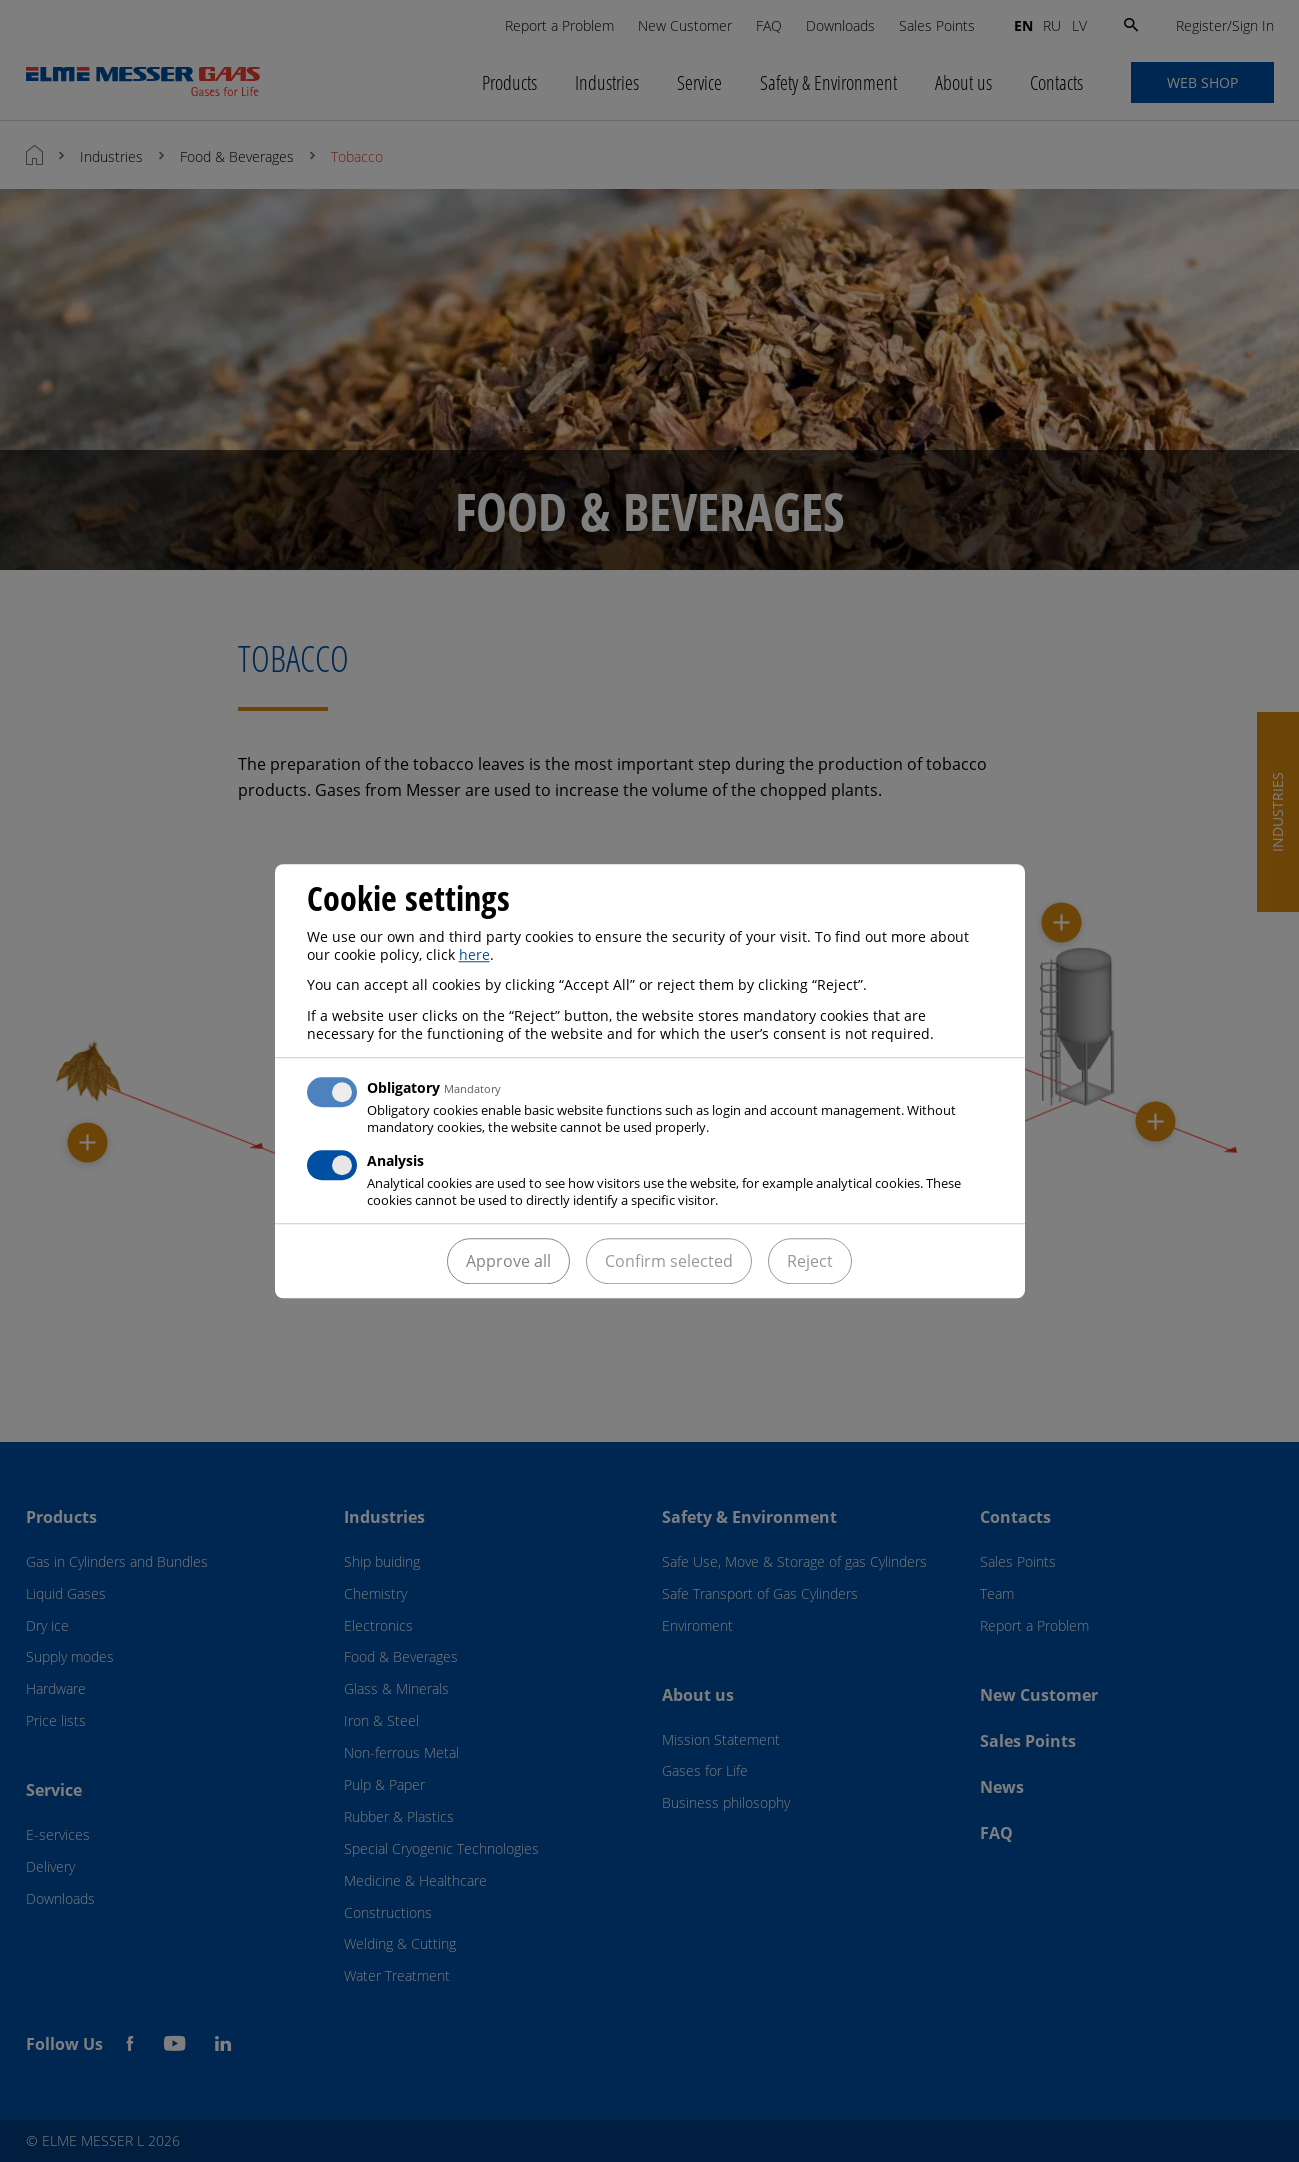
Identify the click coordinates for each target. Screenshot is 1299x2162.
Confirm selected (669, 1261)
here (474, 954)
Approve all (508, 1261)
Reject (810, 1261)
